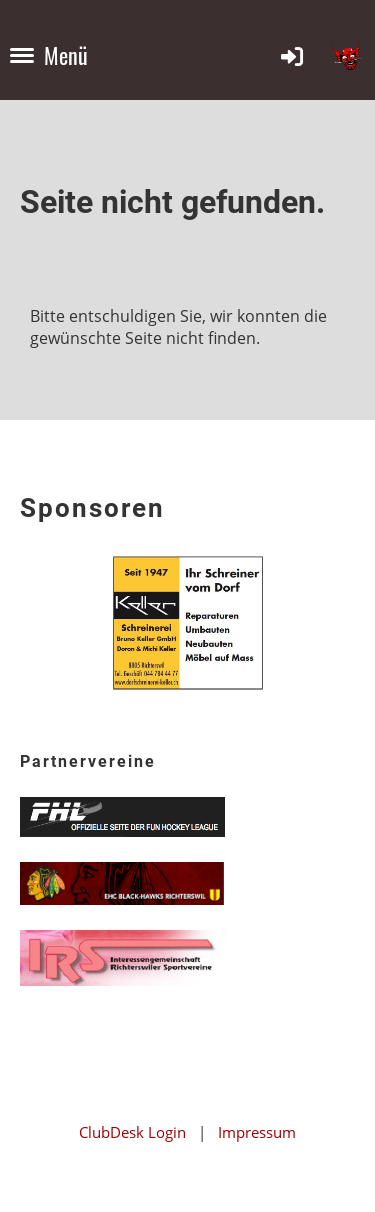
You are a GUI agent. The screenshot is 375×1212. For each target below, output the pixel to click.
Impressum (257, 1132)
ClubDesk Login (132, 1132)
